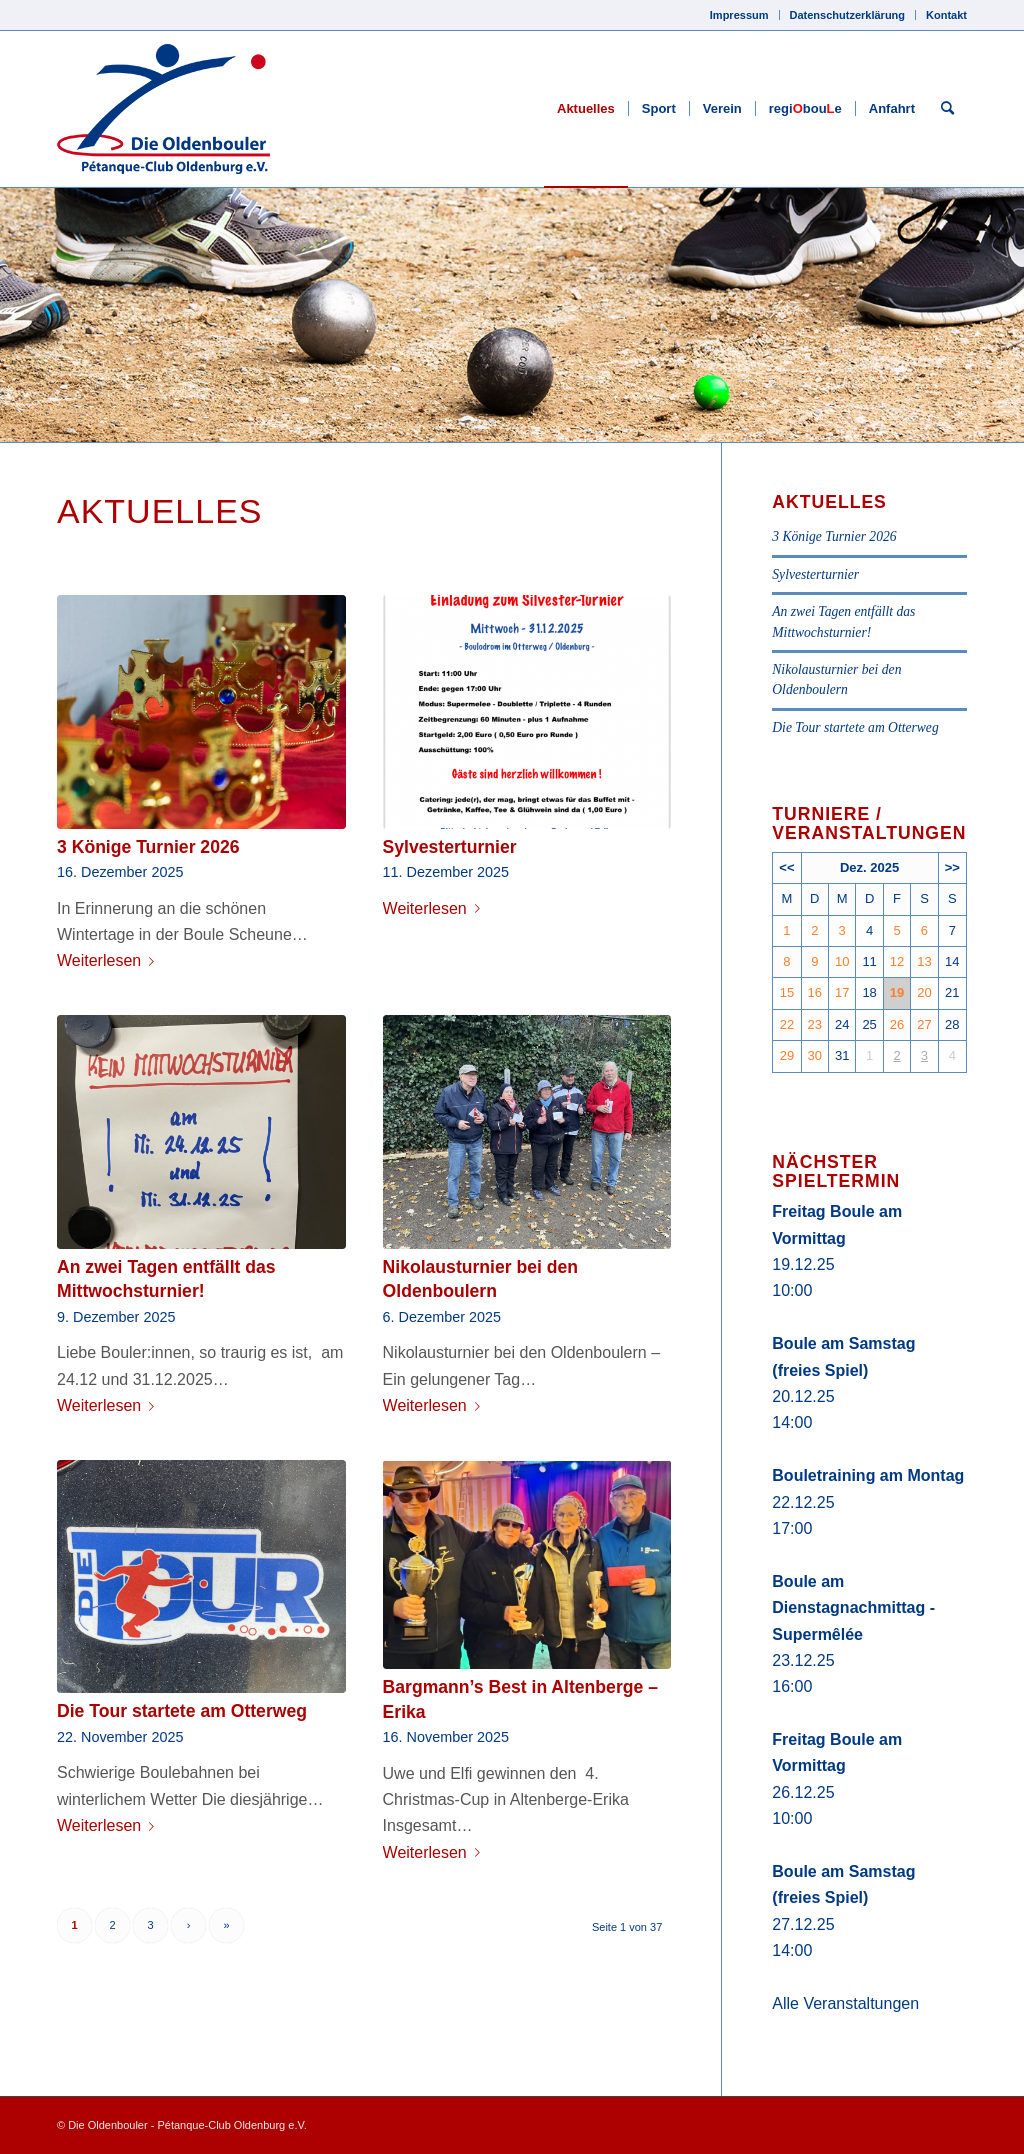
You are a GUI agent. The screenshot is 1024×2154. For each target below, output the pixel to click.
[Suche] (947, 109)
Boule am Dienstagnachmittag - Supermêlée (853, 1608)
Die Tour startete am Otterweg (182, 1711)
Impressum (739, 15)
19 (897, 992)
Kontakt (946, 15)
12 (897, 961)
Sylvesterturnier (450, 847)
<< (786, 867)
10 (842, 961)
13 (924, 961)
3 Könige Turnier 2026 (148, 847)
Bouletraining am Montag (868, 1475)
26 (897, 1024)
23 (815, 1024)
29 (787, 1055)
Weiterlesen (109, 960)
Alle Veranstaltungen (845, 2003)
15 (787, 992)
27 (924, 1024)
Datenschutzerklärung (848, 15)
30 (815, 1055)
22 (787, 1024)
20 (924, 992)
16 (815, 992)
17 (842, 992)
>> (952, 867)
